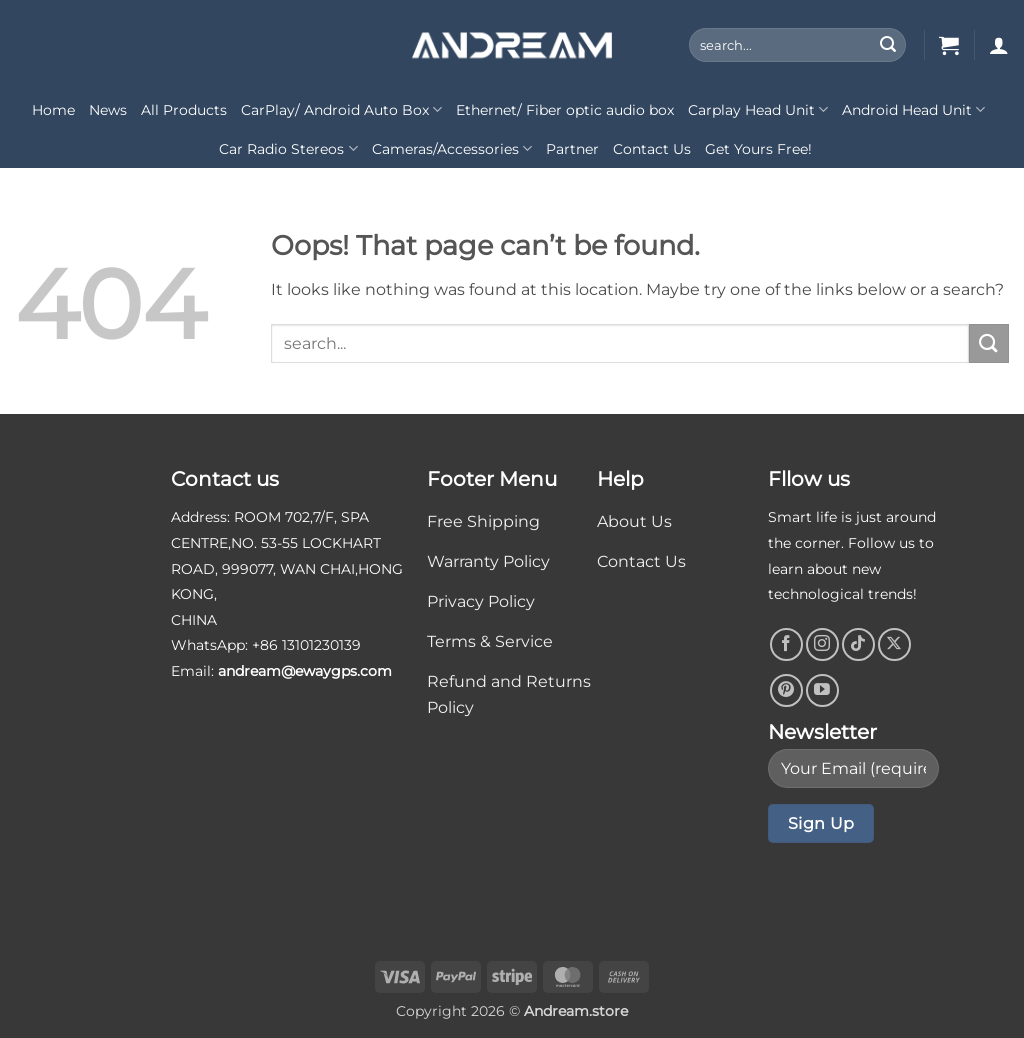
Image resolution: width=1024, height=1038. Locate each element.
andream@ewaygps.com (305, 671)
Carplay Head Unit (758, 109)
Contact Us (652, 149)
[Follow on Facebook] (786, 644)
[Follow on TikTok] (858, 644)
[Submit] (888, 45)
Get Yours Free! (758, 149)
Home (53, 110)
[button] (949, 45)
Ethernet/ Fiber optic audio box (565, 110)
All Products (184, 110)
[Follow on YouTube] (822, 690)
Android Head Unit (913, 109)
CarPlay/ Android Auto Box (341, 109)
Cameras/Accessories (452, 148)
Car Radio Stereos (288, 148)
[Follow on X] (894, 644)
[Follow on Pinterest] (786, 690)
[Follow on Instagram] (822, 644)
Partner (572, 149)
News (108, 110)
